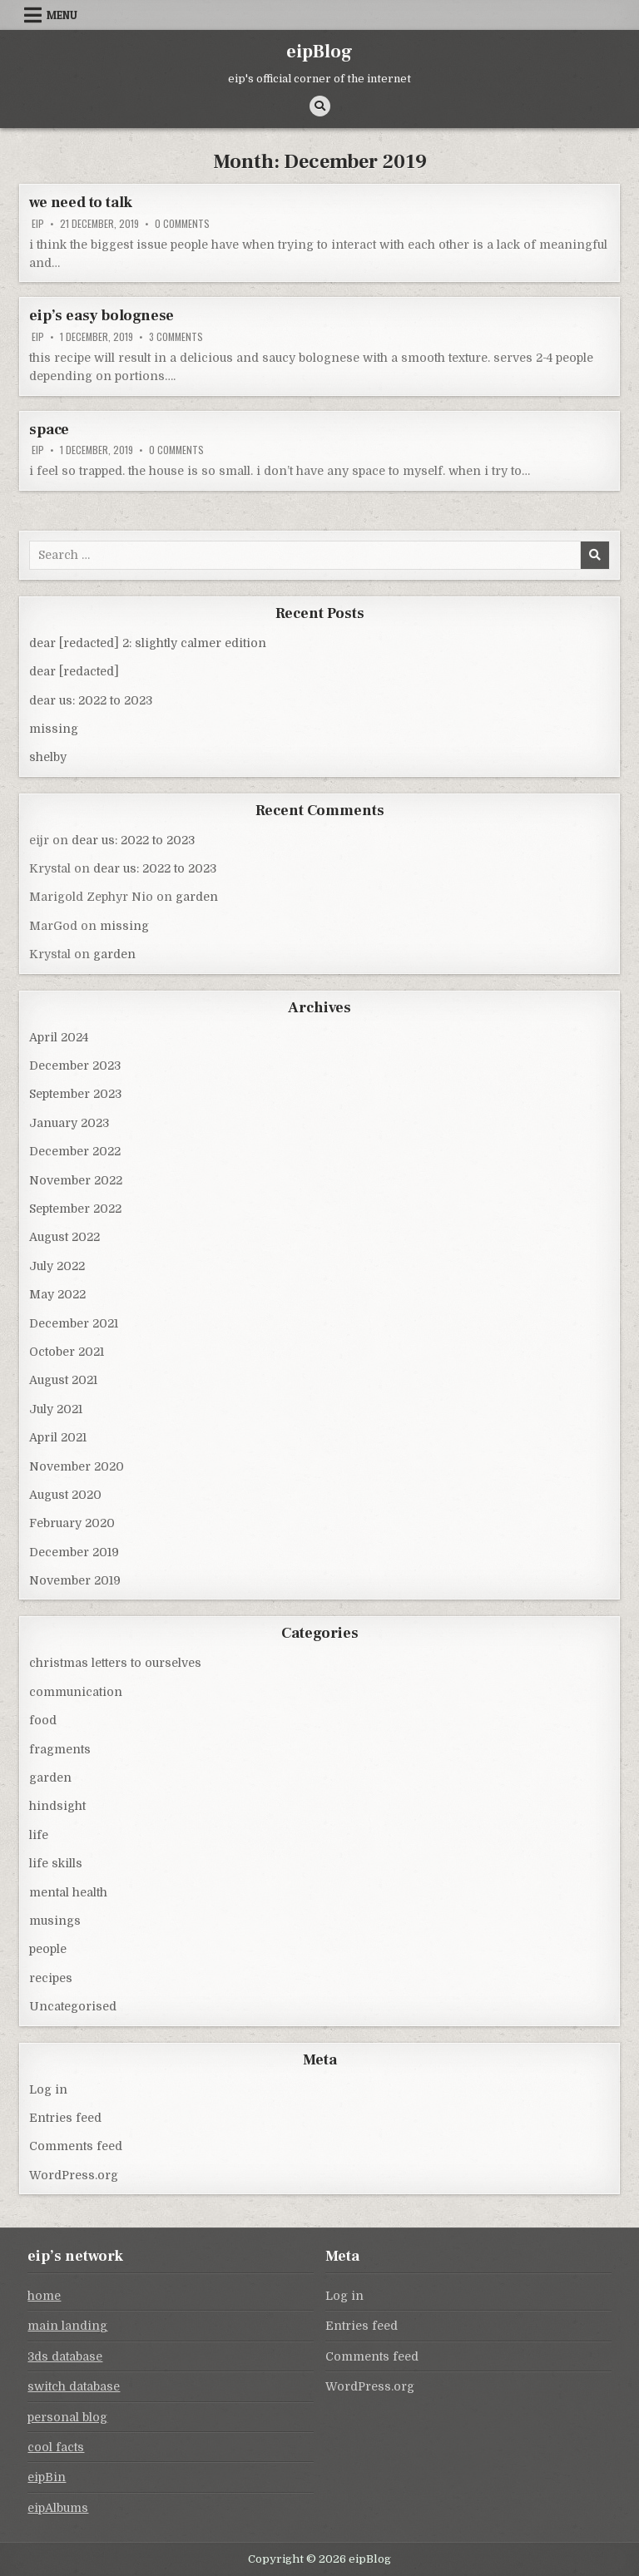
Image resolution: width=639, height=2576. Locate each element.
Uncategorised (72, 2006)
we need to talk (80, 202)
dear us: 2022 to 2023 (90, 700)
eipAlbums (57, 2507)
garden (197, 896)
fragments (60, 1749)
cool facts (55, 2447)
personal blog (67, 2417)
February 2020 (72, 1523)
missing (53, 728)
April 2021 (58, 1437)
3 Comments (176, 337)
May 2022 (57, 1294)
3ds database (64, 2356)
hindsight (57, 1805)
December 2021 (73, 1323)
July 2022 (57, 1266)
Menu (62, 15)
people (48, 1948)
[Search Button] (320, 106)
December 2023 (75, 1065)
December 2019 (74, 1552)
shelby (48, 757)
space (49, 429)
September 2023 (75, 1093)
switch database (73, 2386)
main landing (67, 2325)
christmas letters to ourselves (115, 1662)
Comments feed (75, 2146)
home (44, 2295)
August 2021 (63, 1380)
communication (75, 1691)
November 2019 (75, 1580)
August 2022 (64, 1237)
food (43, 1720)
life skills (55, 1863)
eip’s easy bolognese (101, 315)
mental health (68, 1892)
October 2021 (66, 1351)
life (38, 1835)
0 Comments (182, 224)
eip (38, 224)
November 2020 (76, 1466)
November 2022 (75, 1180)
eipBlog (319, 51)
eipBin (46, 2477)
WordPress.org (73, 2175)
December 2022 (75, 1151)
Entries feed (65, 2117)
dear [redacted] (74, 671)
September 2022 (75, 1208)
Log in (48, 2089)
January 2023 (69, 1123)
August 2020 (65, 1494)
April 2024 (58, 1037)
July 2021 (55, 1409)
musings (55, 1920)
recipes (50, 1978)
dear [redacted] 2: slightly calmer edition (147, 643)
